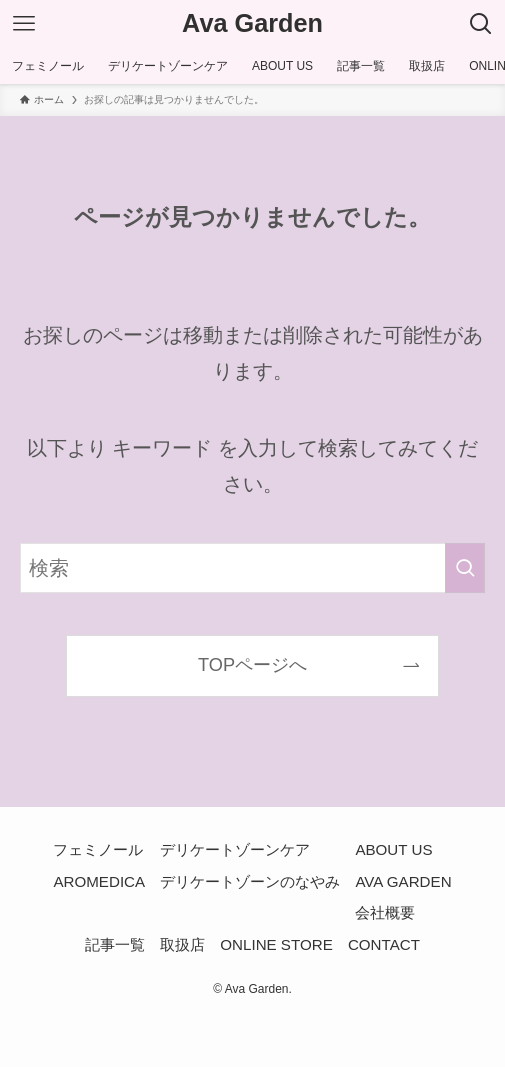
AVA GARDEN (403, 881)
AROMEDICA (99, 881)
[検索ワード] (252, 568)
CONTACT (384, 944)
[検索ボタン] (481, 24)
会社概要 (385, 912)
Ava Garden (252, 23)
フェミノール (98, 849)
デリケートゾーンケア (235, 849)
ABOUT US (393, 849)
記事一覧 (115, 944)
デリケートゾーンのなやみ (250, 881)
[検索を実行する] (465, 568)
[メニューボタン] (24, 24)
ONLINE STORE (276, 944)
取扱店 (182, 944)
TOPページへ (252, 665)
